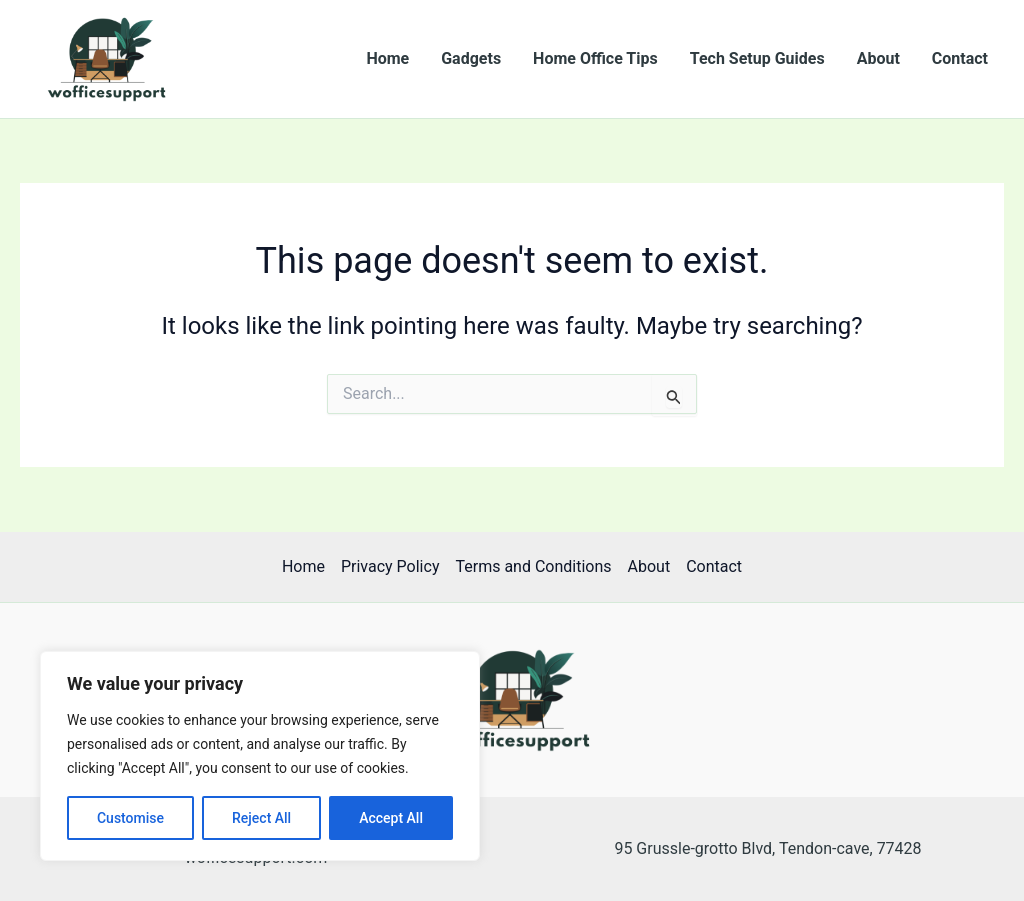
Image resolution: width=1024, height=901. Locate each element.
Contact (960, 58)
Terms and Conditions (533, 566)
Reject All (261, 818)
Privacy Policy (390, 566)
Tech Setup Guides (757, 58)
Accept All (391, 818)
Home (387, 58)
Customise (130, 818)
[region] (260, 756)
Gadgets (471, 58)
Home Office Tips (595, 58)
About (878, 58)
